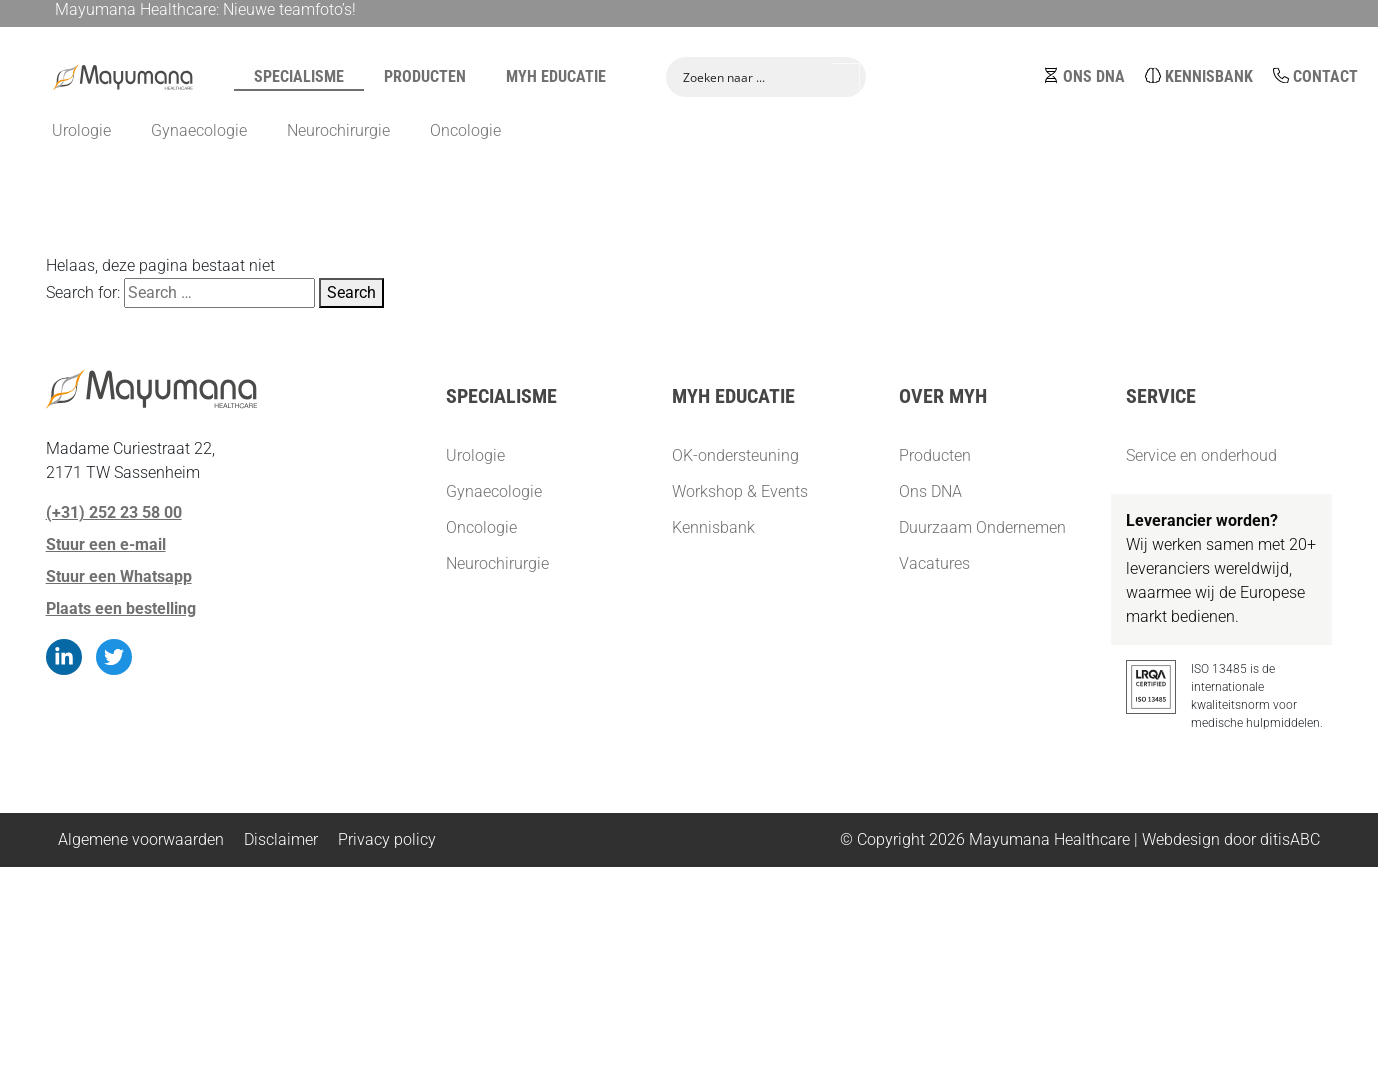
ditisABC (1290, 839)
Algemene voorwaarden (141, 839)
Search (351, 292)
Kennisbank (1209, 74)
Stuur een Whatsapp (119, 576)
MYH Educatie (556, 74)
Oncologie (481, 527)
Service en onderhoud (1201, 455)
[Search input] (753, 75)
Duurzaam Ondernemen (982, 527)
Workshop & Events (740, 491)
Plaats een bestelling (121, 608)
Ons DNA (1094, 74)
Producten (425, 74)
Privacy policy (387, 839)
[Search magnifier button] (846, 75)
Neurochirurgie (497, 563)
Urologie (475, 455)
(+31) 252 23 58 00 (114, 512)
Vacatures (934, 563)
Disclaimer (281, 839)
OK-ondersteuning (735, 455)
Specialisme (299, 74)
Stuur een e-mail (106, 544)
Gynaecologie (494, 491)
